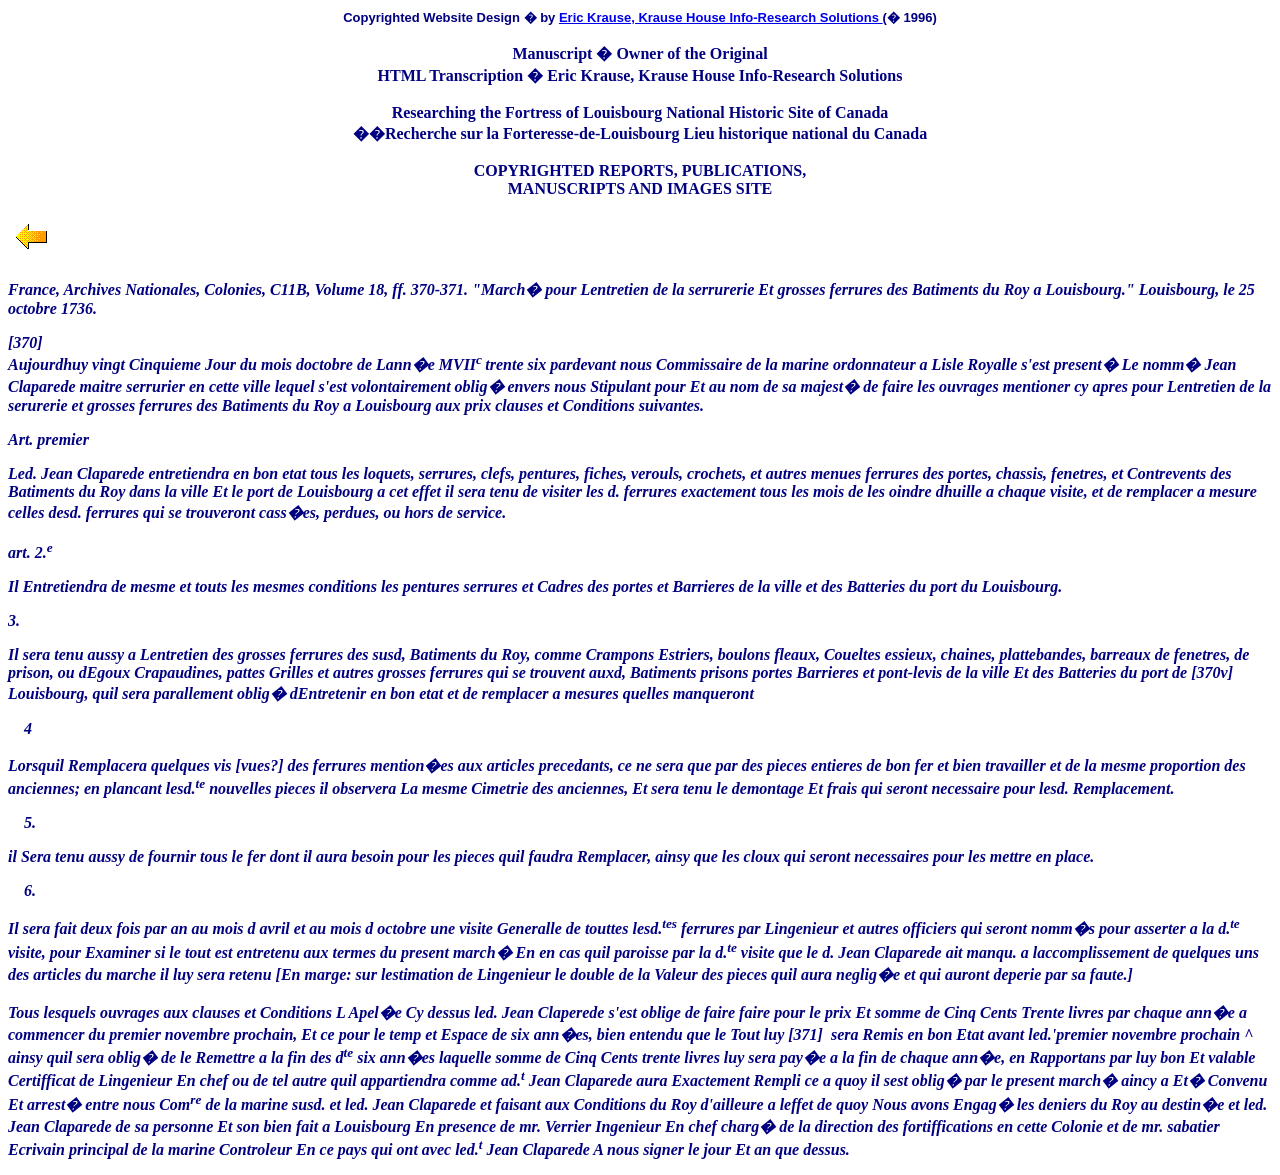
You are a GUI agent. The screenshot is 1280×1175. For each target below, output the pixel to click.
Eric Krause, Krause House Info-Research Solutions (721, 17)
